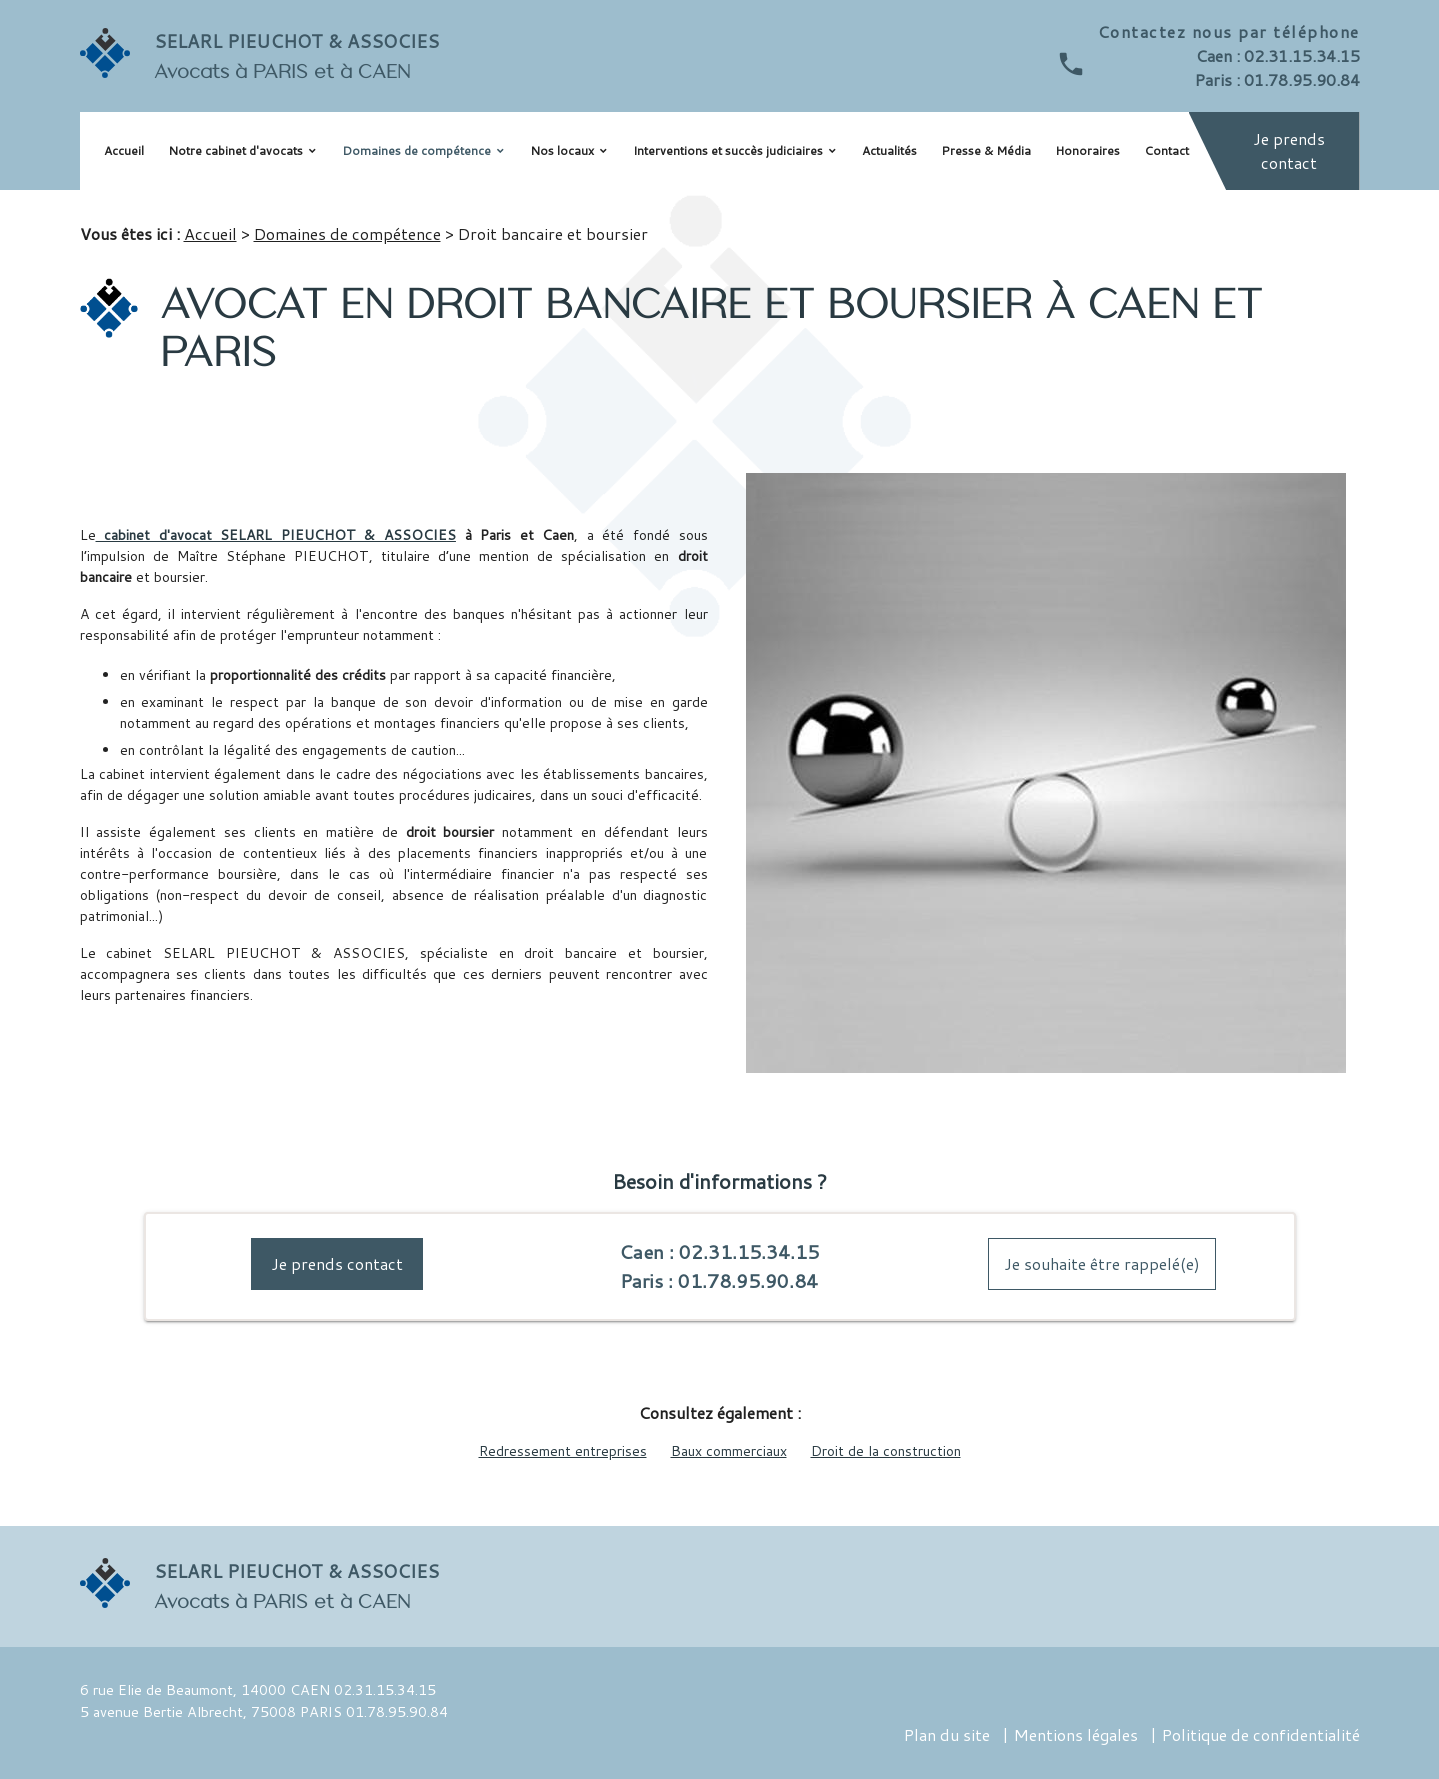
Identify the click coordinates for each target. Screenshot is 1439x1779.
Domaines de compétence (416, 150)
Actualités (889, 150)
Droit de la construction (886, 1451)
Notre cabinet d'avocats (235, 150)
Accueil (124, 150)
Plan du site (947, 1734)
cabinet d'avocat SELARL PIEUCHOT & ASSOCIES (276, 535)
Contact (1166, 150)
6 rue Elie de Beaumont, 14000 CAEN (205, 1689)
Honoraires (1087, 150)
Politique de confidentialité (1261, 1734)
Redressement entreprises (563, 1451)
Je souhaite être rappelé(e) (1102, 1263)
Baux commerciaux (729, 1451)
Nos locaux (562, 150)
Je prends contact (1289, 150)
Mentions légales (1076, 1734)
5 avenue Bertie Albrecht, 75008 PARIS (211, 1711)
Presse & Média (986, 150)
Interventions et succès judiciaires (728, 150)
